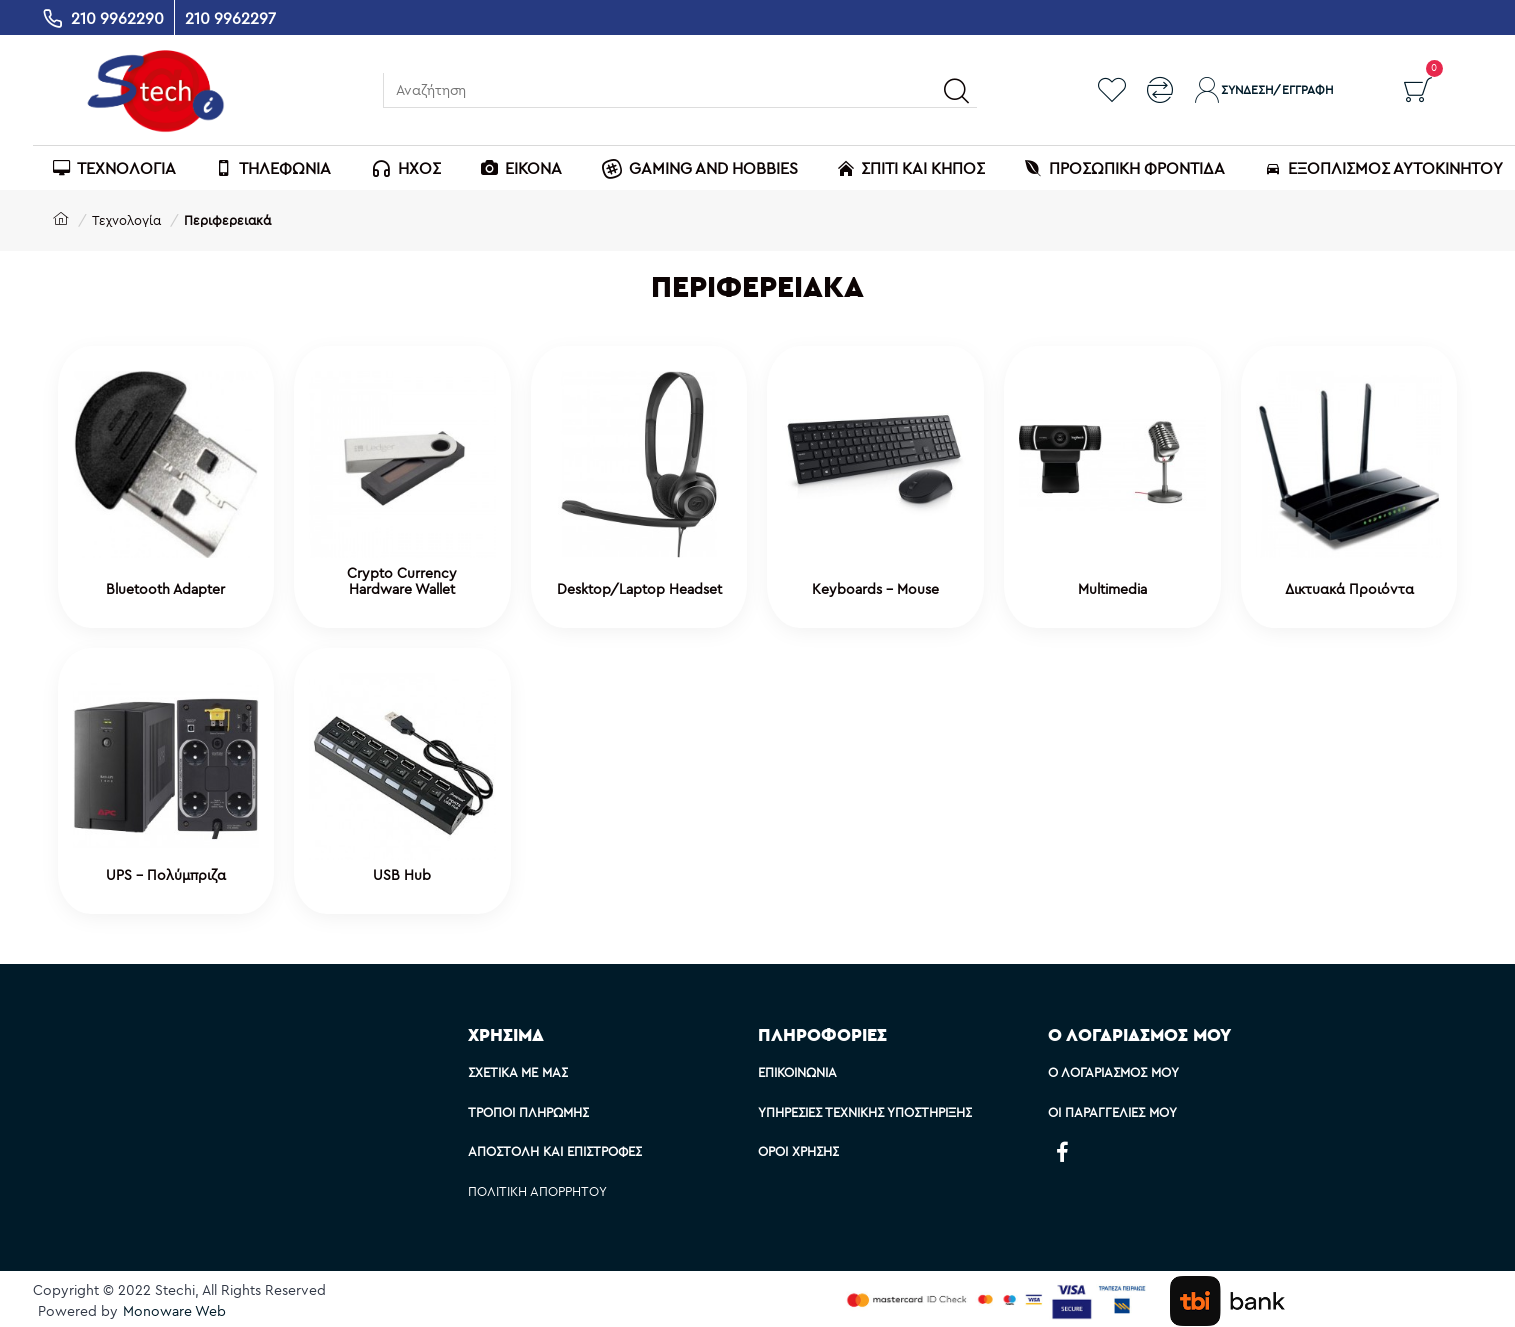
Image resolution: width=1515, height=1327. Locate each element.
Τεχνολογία (126, 220)
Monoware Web (174, 1311)
